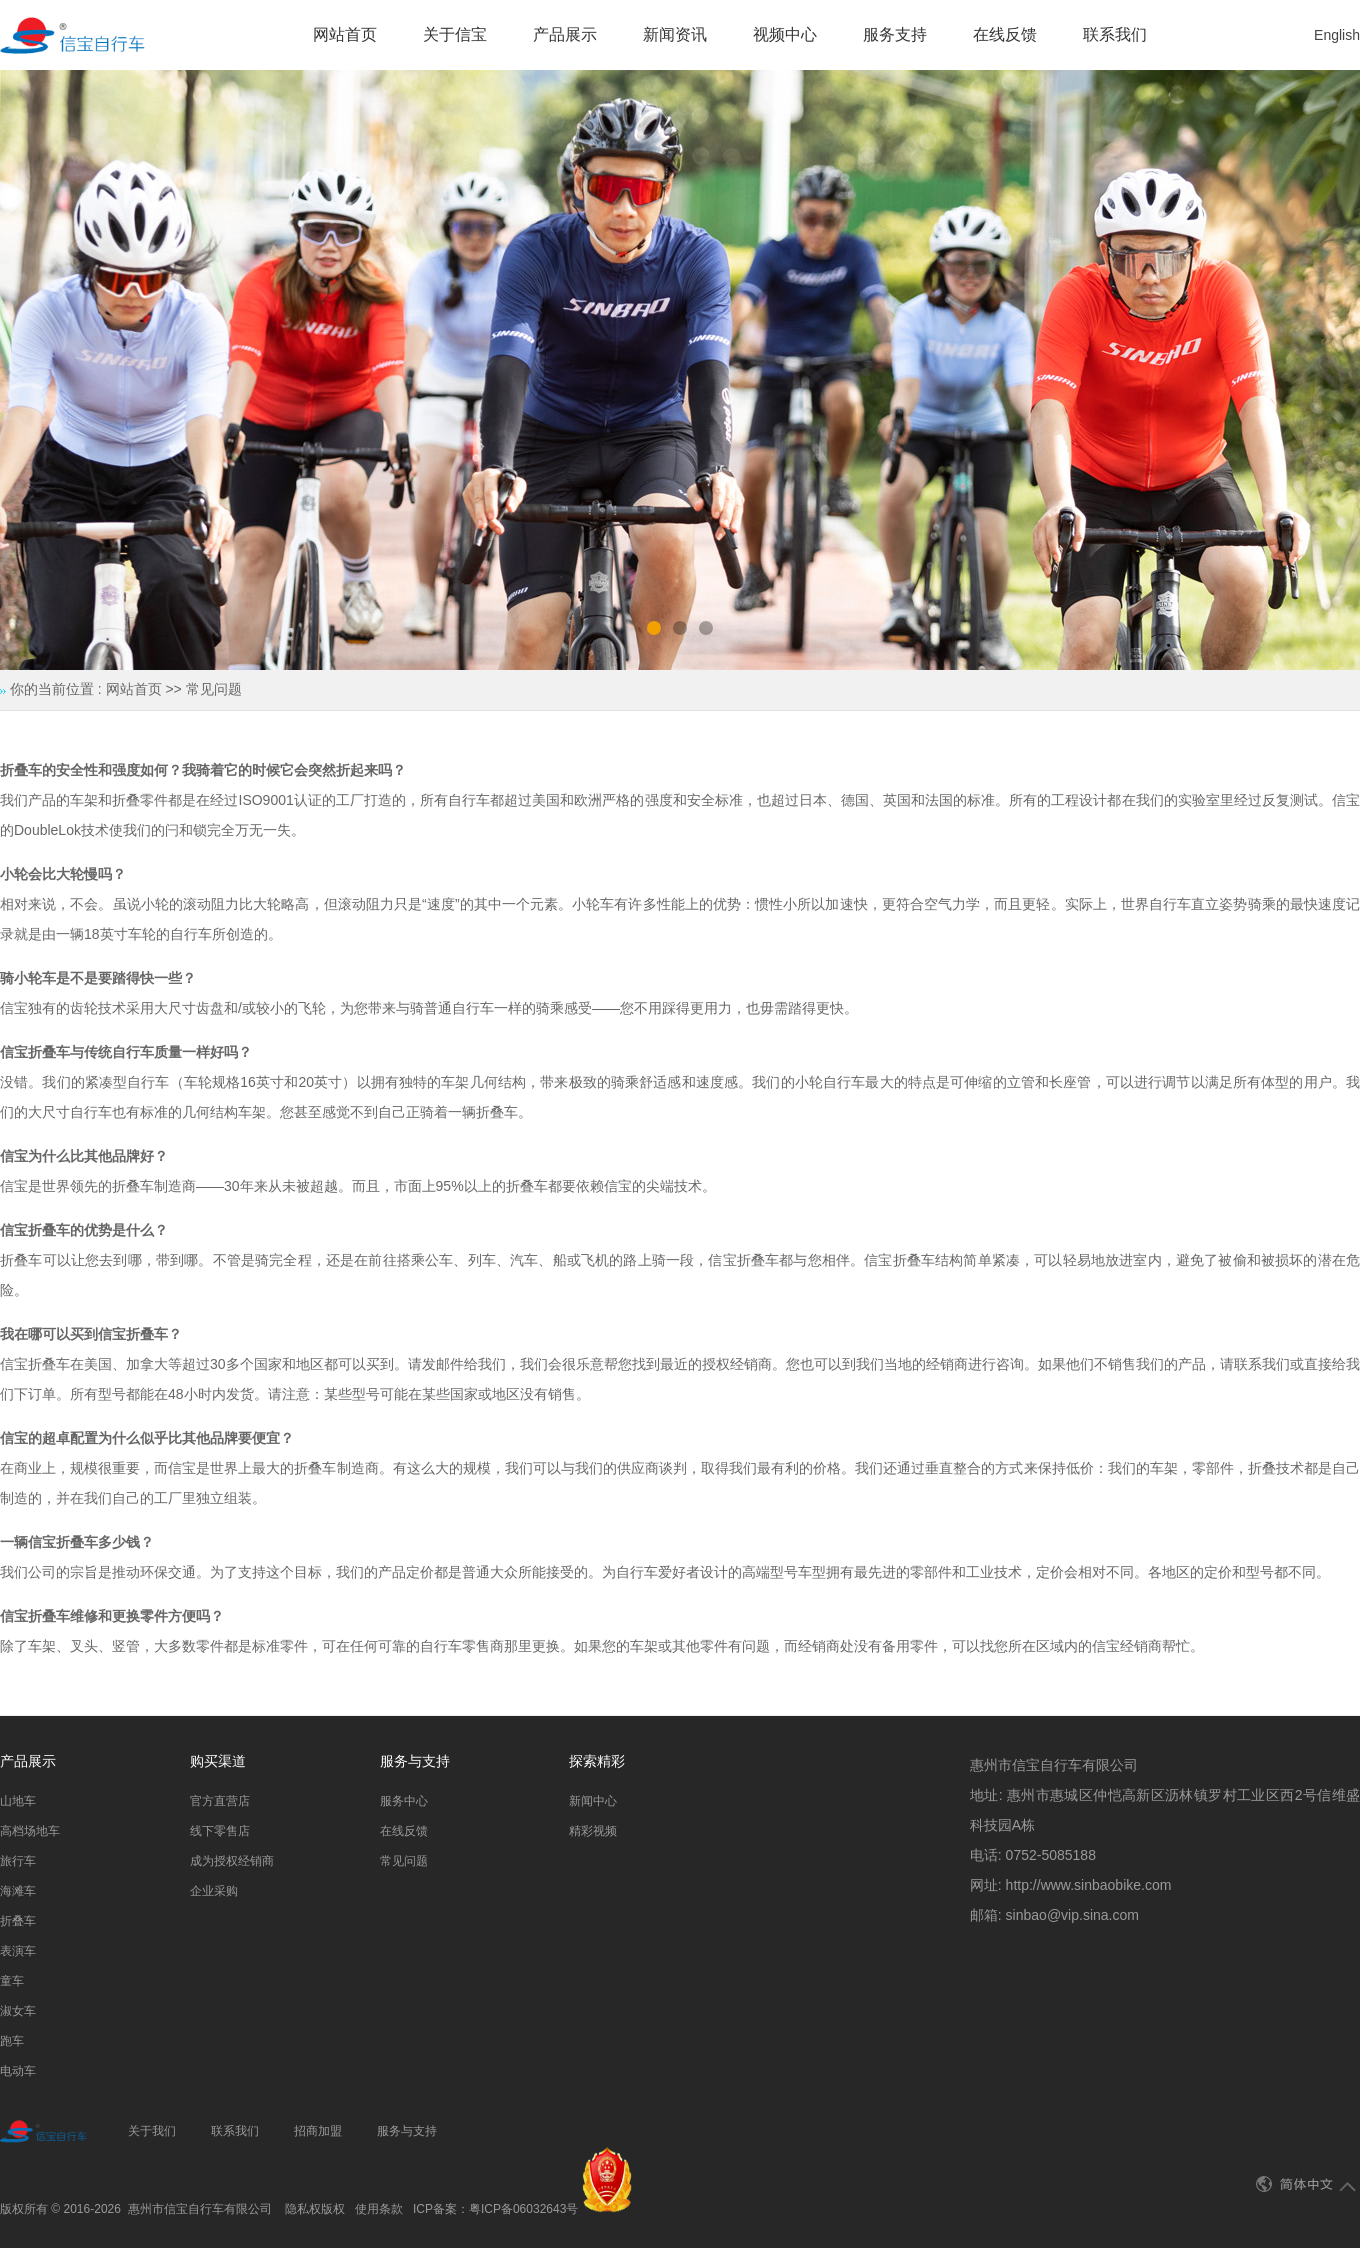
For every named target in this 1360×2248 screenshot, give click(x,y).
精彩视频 (593, 1831)
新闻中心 (593, 1801)
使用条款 (379, 2209)
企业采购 (214, 1891)
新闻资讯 (675, 34)
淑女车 (18, 2011)
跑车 (12, 2041)
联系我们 (1115, 34)
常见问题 (404, 1861)
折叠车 (18, 1921)
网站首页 (345, 34)
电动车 (18, 2071)
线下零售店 (220, 1831)
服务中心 (404, 1801)
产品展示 (565, 34)
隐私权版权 (315, 2209)
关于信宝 (455, 34)
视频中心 (785, 34)
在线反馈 (1005, 34)
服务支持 (895, 34)
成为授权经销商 (232, 1861)
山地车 (18, 1801)
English (1337, 35)
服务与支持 (407, 2131)
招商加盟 (318, 2131)
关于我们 (152, 2131)
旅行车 (18, 1861)
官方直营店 (220, 1801)
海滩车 (18, 1891)
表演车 (18, 1951)
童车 (12, 1981)
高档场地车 (30, 1831)
